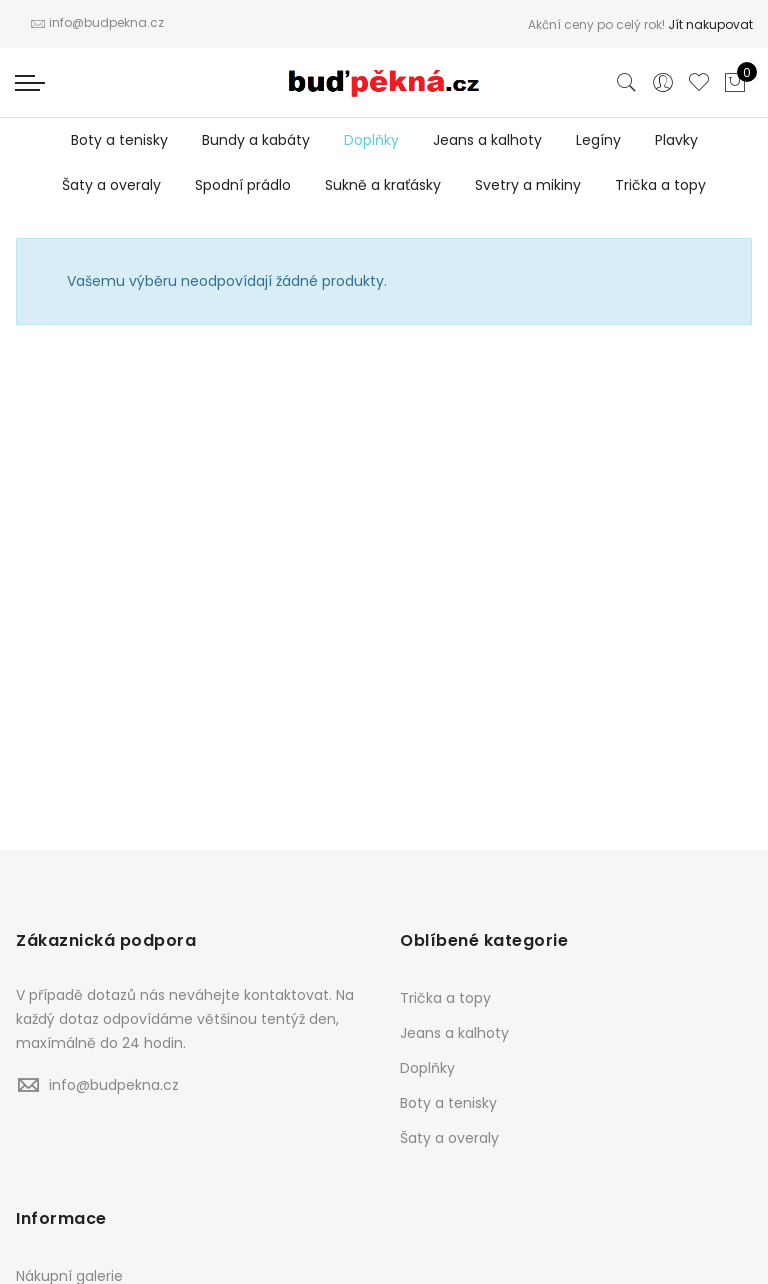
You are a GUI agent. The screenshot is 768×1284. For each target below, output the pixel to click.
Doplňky (371, 140)
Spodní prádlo (243, 185)
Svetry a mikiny (528, 185)
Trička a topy (660, 185)
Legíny (598, 140)
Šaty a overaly (111, 185)
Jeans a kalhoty (487, 140)
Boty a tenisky (119, 140)
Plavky (676, 140)
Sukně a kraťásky (383, 185)
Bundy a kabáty (256, 140)
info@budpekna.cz (114, 1085)
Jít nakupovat (710, 24)
